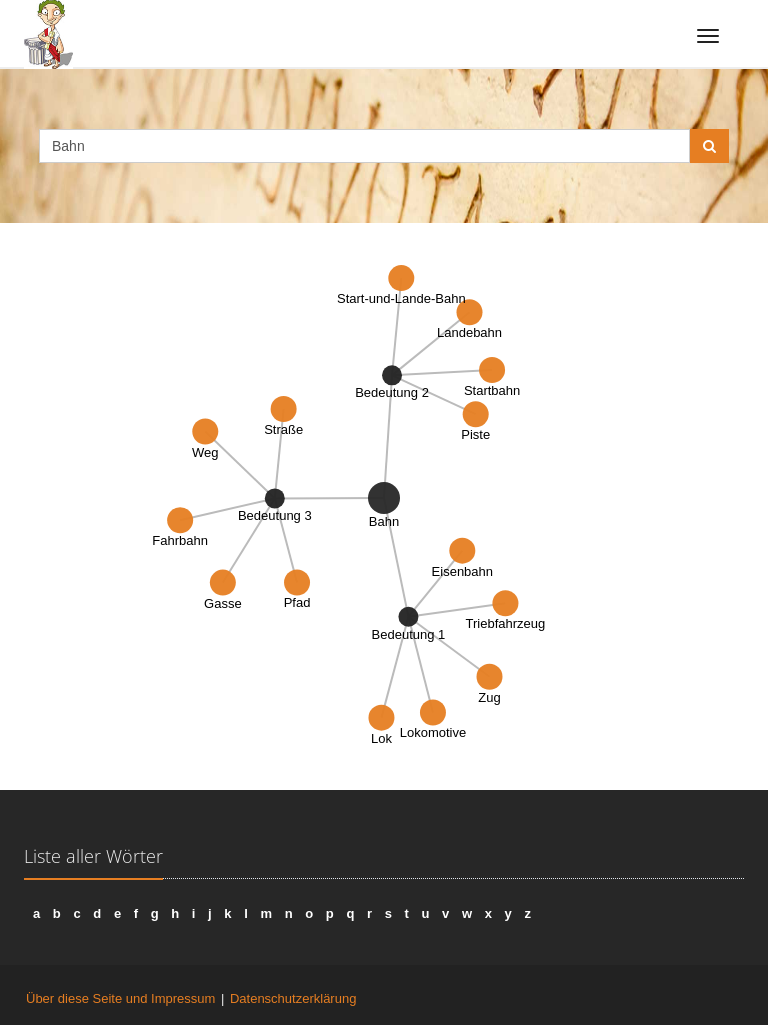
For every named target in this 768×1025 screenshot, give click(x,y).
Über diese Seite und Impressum (120, 998)
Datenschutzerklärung (293, 998)
